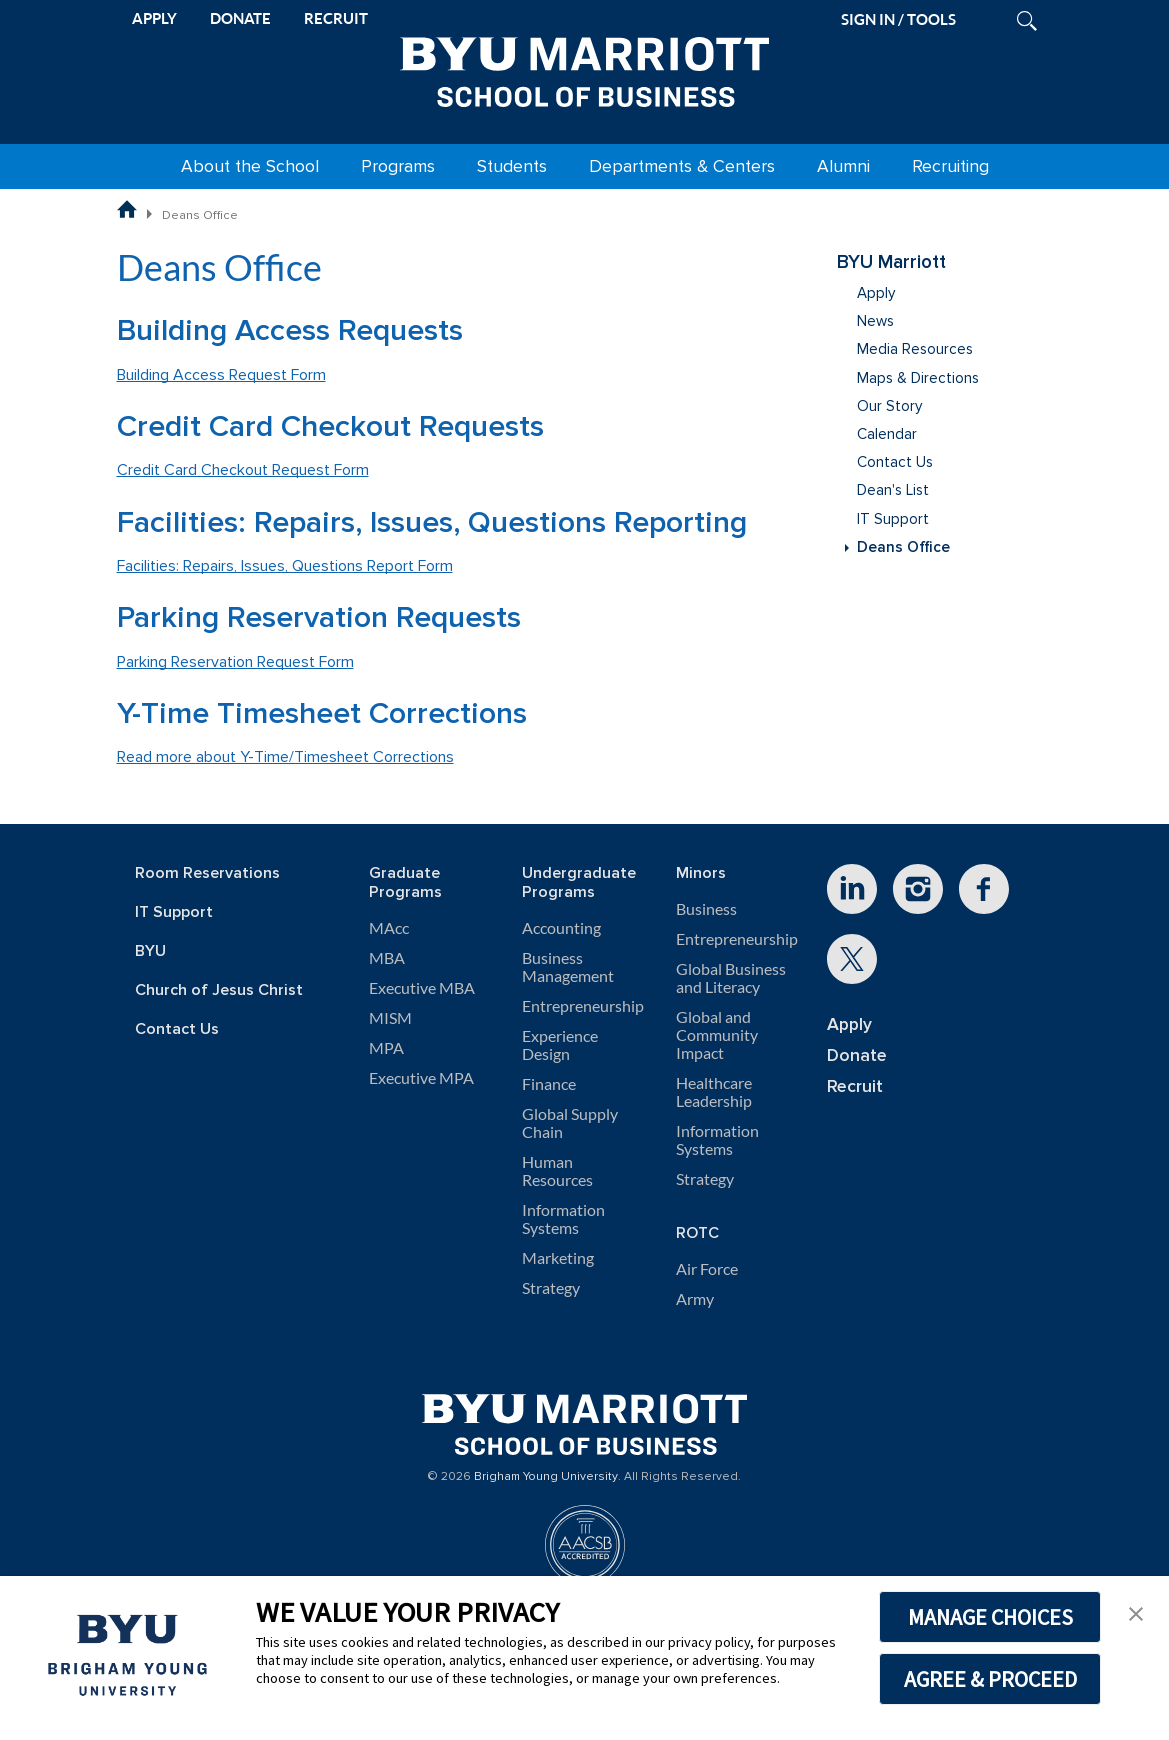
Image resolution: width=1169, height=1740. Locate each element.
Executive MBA (422, 988)
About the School (250, 166)
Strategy (551, 1288)
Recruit (855, 1086)
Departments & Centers (682, 166)
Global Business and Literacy (731, 978)
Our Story (889, 406)
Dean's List (893, 490)
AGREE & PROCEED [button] (990, 1679)
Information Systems (563, 1219)
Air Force (707, 1269)
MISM (390, 1018)
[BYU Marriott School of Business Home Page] (127, 209)
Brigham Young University (546, 1477)
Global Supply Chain (570, 1123)
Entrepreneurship (583, 1006)
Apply (876, 293)
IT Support (893, 519)
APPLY (154, 18)
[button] (1136, 1612)
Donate (857, 1055)
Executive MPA (421, 1078)
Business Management (568, 967)
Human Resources (557, 1171)
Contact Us (895, 462)
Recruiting (950, 166)
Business (706, 909)
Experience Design (560, 1045)
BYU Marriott (891, 262)
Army (695, 1299)
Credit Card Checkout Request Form (243, 470)
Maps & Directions (918, 378)
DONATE (240, 18)
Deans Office (903, 547)
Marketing (558, 1258)
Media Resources (915, 349)
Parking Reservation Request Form (235, 662)
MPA (386, 1048)
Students (512, 166)
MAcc (389, 928)
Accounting (561, 928)
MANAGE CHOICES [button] (990, 1617)
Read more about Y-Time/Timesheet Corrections (285, 757)
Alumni (843, 166)
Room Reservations (207, 873)
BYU (150, 951)
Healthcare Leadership (714, 1092)
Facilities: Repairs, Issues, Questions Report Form (285, 566)
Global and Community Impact (717, 1035)
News (875, 321)
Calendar (887, 434)
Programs (398, 166)
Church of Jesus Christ (219, 990)
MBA (387, 958)
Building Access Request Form (221, 375)
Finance (549, 1084)
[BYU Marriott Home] (585, 68)
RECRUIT (336, 18)
